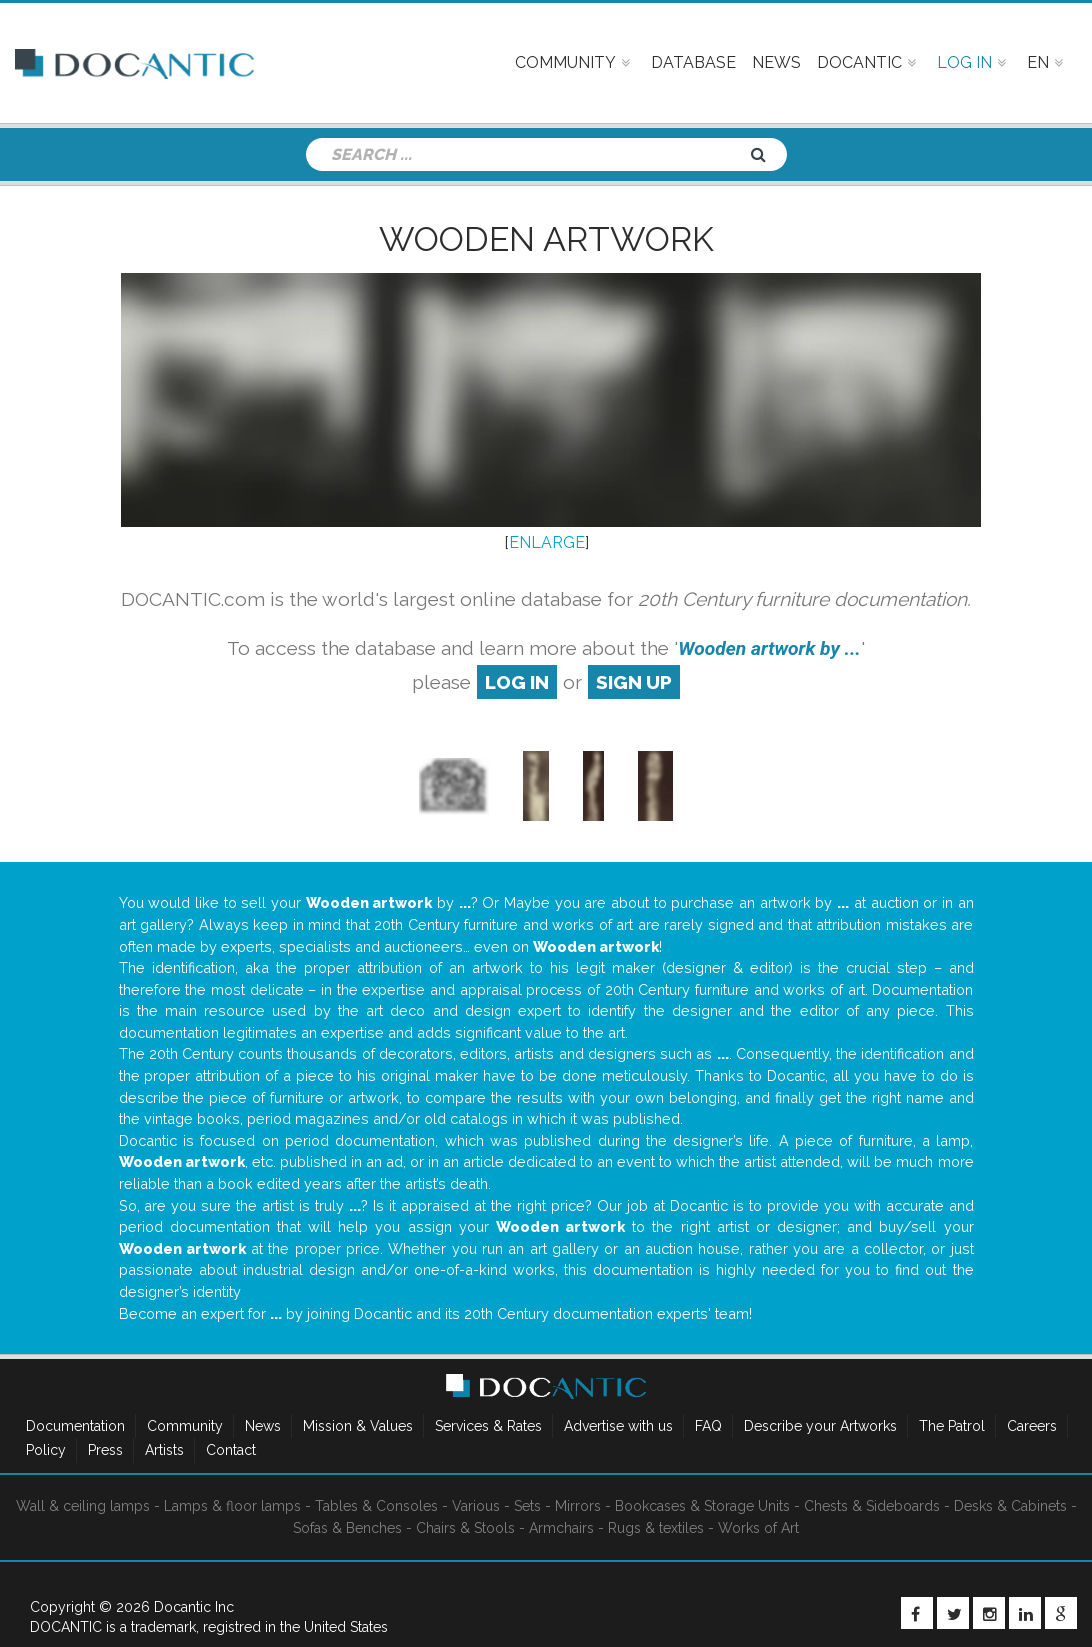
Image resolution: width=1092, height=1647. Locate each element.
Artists (164, 1450)
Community (185, 1426)
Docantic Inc (194, 1607)
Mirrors (578, 1506)
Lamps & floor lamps (232, 1506)
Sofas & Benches (347, 1528)
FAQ (708, 1426)
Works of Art (758, 1528)
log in (517, 682)
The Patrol (952, 1426)
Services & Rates (488, 1426)
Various (476, 1506)
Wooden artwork (546, 239)
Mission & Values (358, 1426)
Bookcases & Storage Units (702, 1506)
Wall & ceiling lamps (83, 1506)
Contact (231, 1450)
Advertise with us (618, 1426)
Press (105, 1450)
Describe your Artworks (820, 1426)
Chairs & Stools (465, 1528)
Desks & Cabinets (1010, 1506)
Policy (46, 1450)
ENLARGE (547, 542)
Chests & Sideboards (872, 1506)
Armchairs (561, 1528)
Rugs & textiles (656, 1528)
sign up (634, 682)
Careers (1032, 1426)
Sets (527, 1506)
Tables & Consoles (376, 1506)
